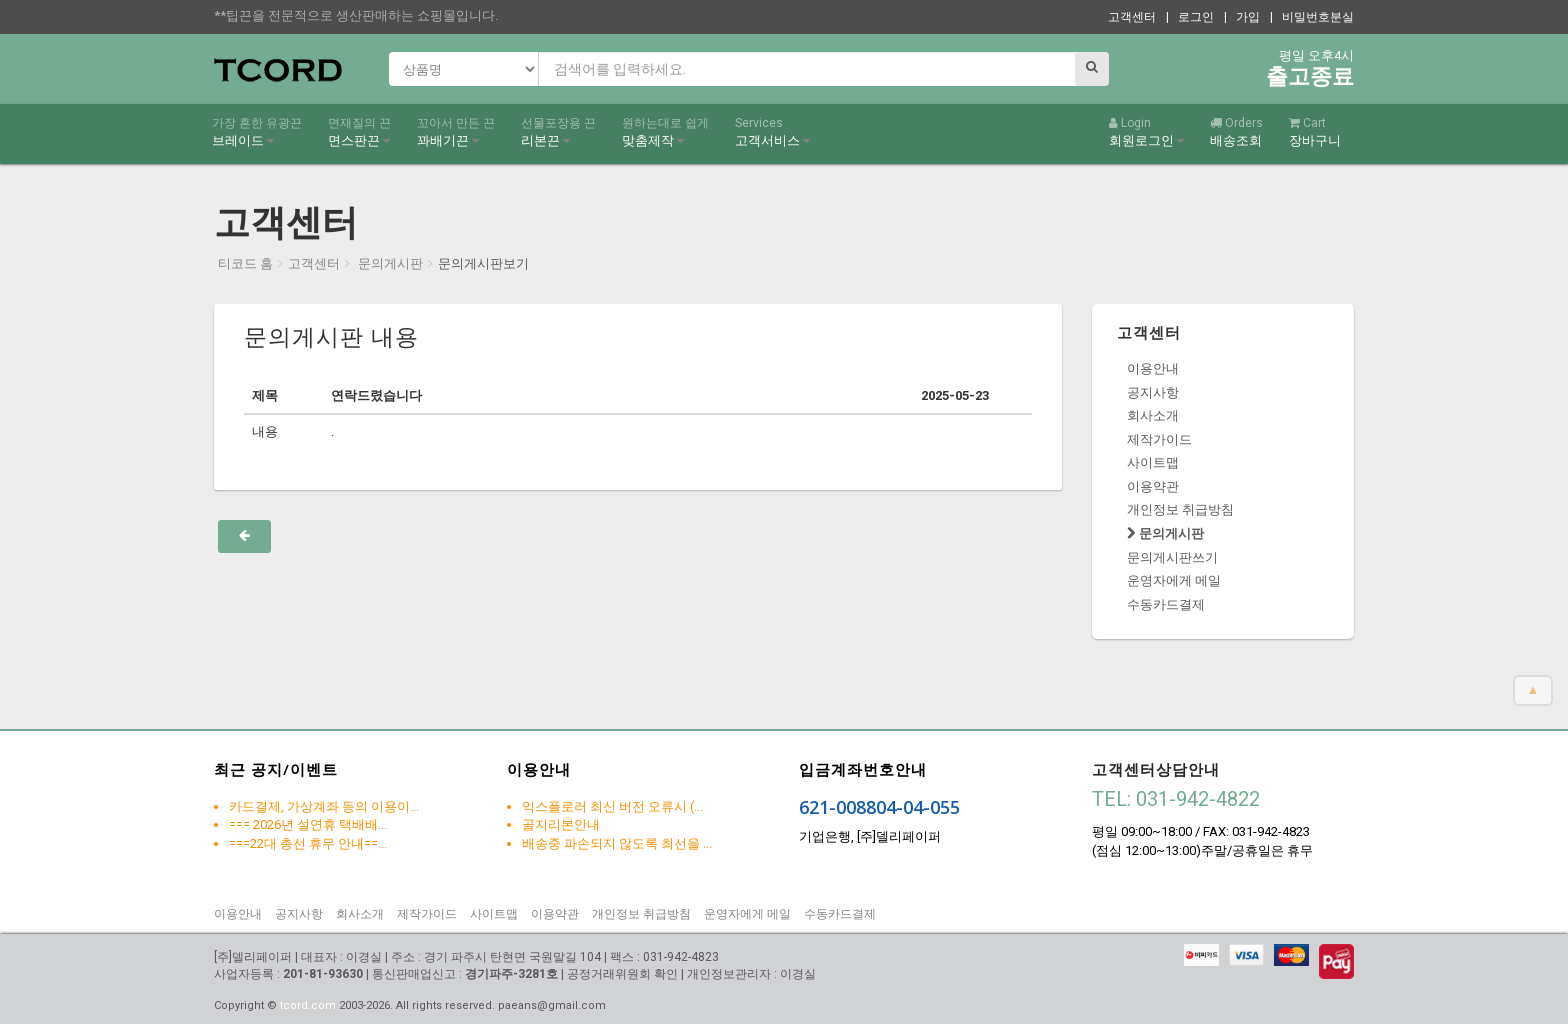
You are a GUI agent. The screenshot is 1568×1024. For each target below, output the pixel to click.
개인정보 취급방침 (1180, 509)
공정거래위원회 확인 (622, 974)
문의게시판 (389, 263)
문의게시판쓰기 (1172, 557)
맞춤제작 (665, 132)
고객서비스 (772, 132)
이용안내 (1153, 368)
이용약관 (1153, 486)
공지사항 (1153, 392)
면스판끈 (359, 132)
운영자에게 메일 (1174, 580)
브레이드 (257, 132)
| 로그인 (1190, 17)
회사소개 (1153, 415)
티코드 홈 (245, 263)
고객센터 (1132, 17)
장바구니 (1315, 132)
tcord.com (308, 1005)
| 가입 (1242, 17)
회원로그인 (1146, 132)
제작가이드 (1159, 439)
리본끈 (558, 132)
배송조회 (1236, 132)
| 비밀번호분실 (1312, 17)
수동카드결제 (1166, 604)
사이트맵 (1153, 462)
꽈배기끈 (456, 132)
